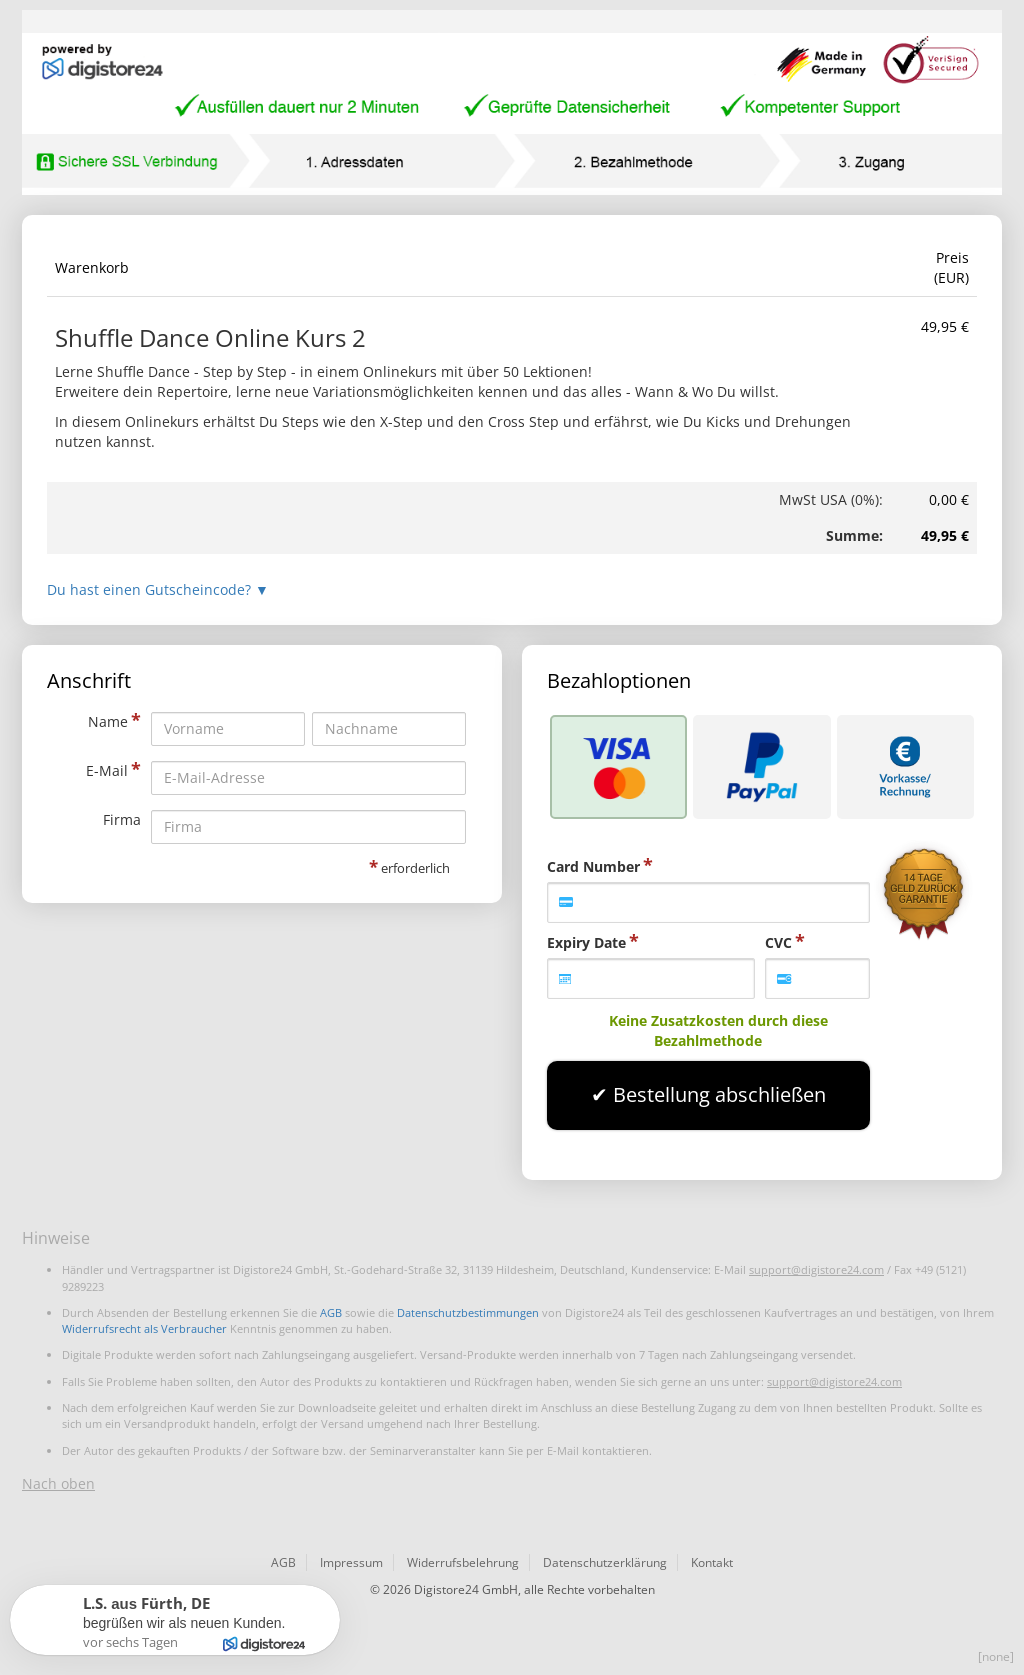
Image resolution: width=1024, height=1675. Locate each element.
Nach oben (58, 1483)
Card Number (593, 866)
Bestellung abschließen (719, 1094)
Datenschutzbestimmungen (468, 1312)
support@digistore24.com (816, 1269)
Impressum (351, 1562)
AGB (331, 1312)
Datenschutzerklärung (605, 1562)
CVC (778, 942)
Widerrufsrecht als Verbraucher (144, 1328)
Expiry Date (586, 942)
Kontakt (712, 1562)
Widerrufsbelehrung (463, 1562)
